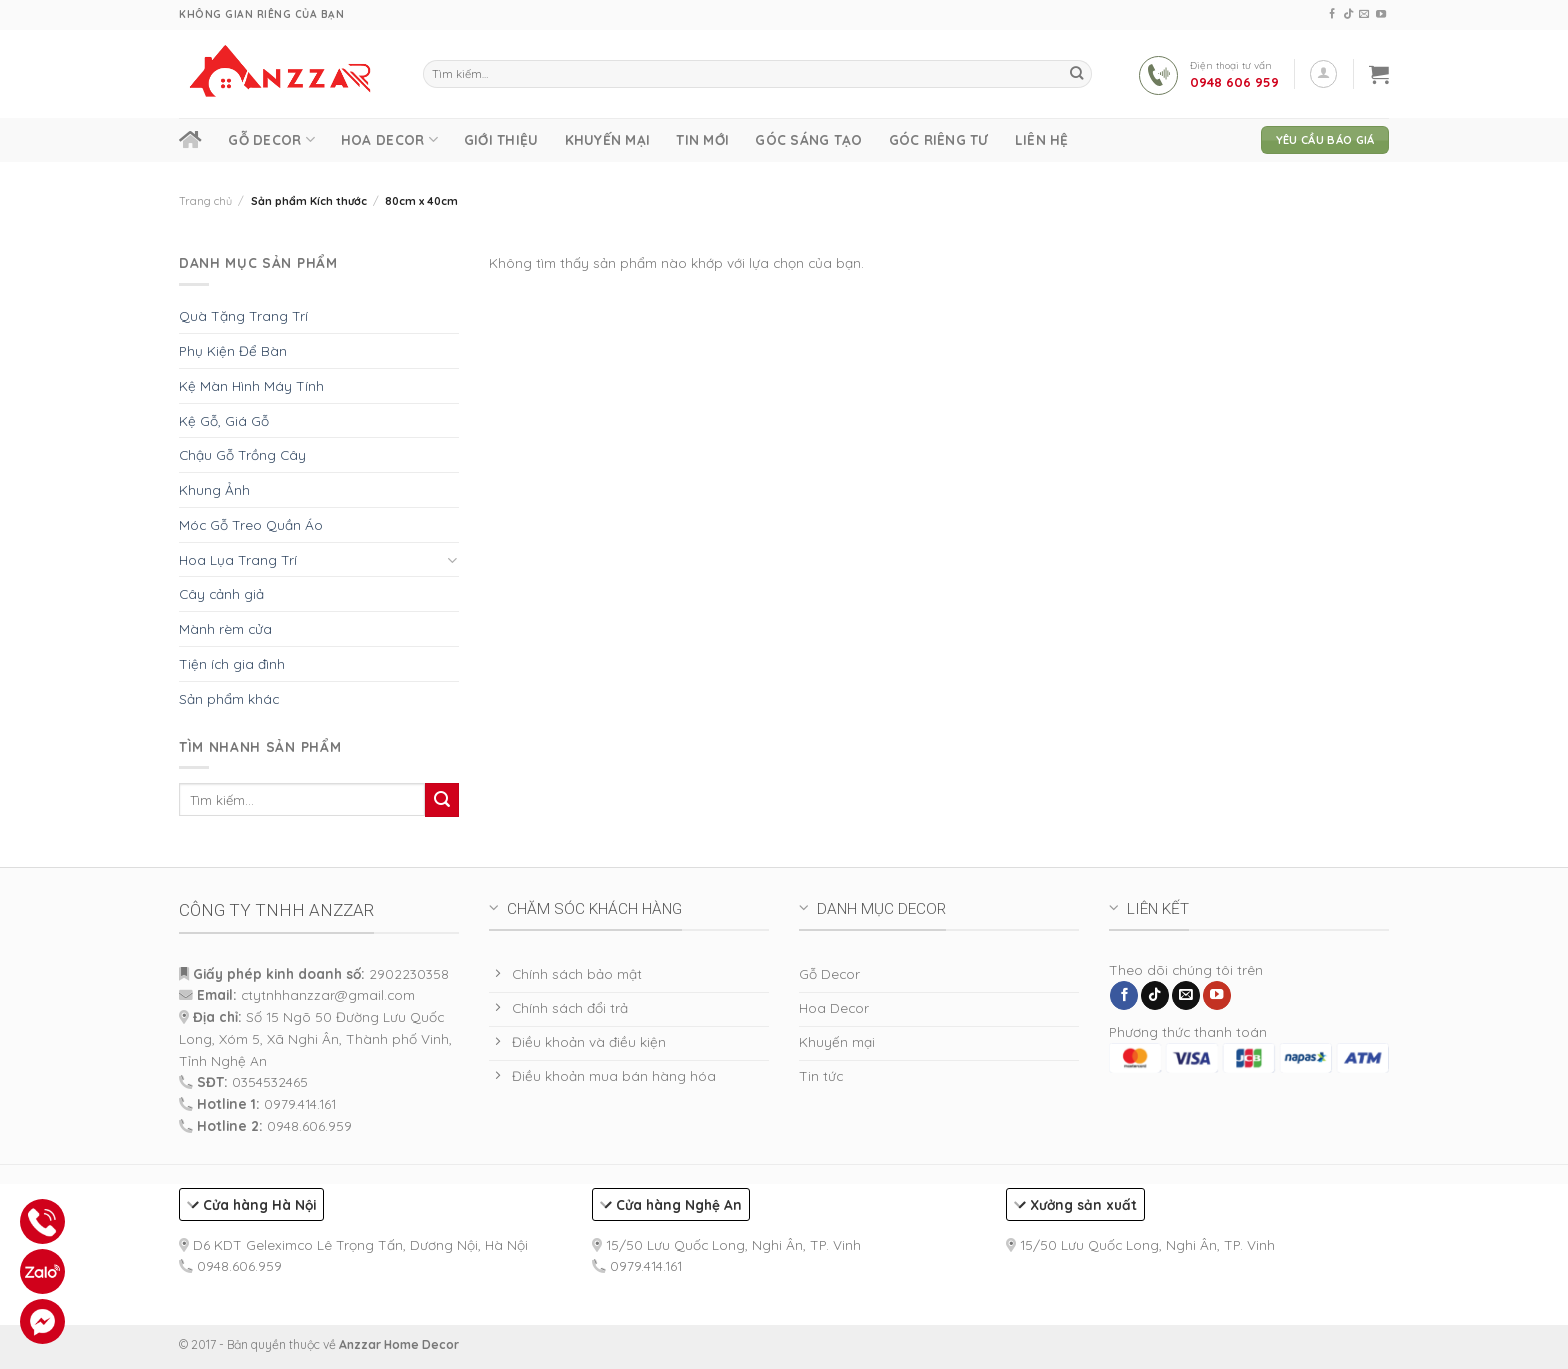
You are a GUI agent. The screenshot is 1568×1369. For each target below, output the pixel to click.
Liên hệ (1042, 139)
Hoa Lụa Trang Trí (238, 559)
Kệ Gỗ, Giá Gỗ (224, 420)
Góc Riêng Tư (939, 139)
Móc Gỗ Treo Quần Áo (251, 524)
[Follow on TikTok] (1348, 14)
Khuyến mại (608, 139)
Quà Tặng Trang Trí (243, 315)
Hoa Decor (389, 139)
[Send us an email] (1364, 14)
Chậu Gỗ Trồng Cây (242, 454)
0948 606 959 (1234, 82)
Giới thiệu (501, 139)
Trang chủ (205, 201)
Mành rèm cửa (225, 628)
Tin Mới (702, 139)
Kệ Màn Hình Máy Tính (251, 385)
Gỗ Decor (271, 139)
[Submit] (1076, 74)
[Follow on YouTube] (1381, 14)
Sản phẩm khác (229, 698)
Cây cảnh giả (221, 593)
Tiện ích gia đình (232, 663)
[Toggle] (452, 559)
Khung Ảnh (214, 489)
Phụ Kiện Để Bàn (233, 350)
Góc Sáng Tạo (808, 139)
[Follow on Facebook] (1332, 14)
